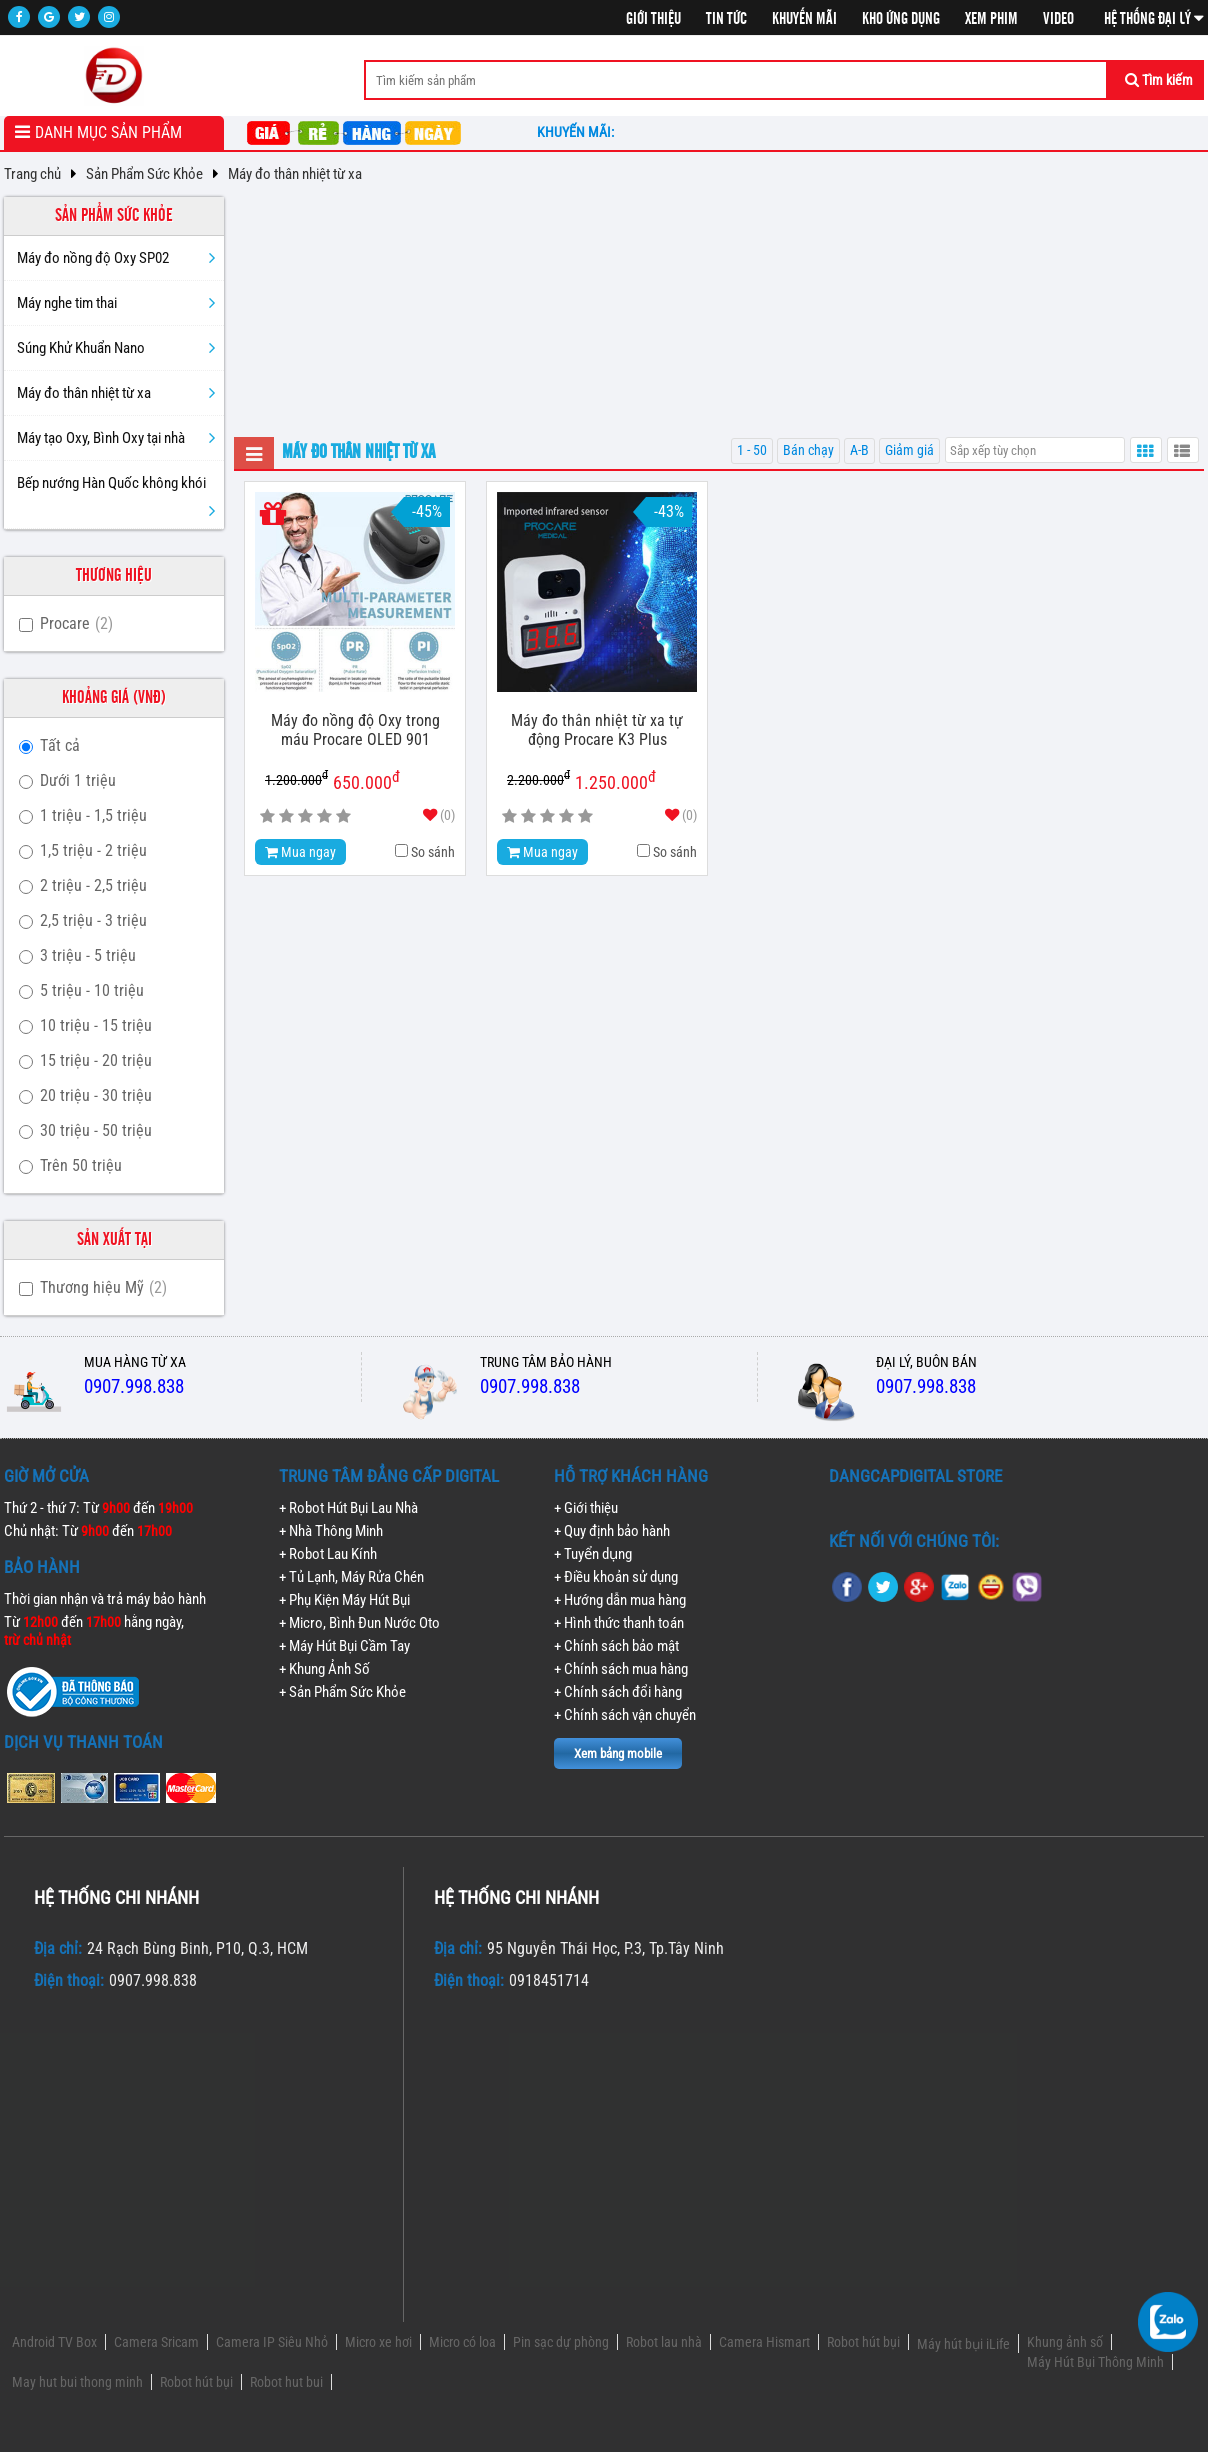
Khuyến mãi (804, 19)
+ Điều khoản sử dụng (616, 1577)
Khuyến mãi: (578, 132)
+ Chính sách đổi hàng (618, 1692)
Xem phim (991, 19)
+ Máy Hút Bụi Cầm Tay (344, 1646)
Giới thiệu (653, 19)
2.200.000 (538, 778)
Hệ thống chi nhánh (116, 1897)
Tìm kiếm (1159, 80)
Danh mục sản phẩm (108, 132)
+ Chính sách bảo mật (616, 1646)
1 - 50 (752, 450)
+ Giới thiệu (586, 1508)
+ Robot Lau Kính (328, 1554)
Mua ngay (300, 852)
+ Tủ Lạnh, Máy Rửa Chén (351, 1577)
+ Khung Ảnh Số (324, 1669)
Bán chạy (808, 450)
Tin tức (726, 19)
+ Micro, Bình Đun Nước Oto (359, 1623)
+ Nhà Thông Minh (331, 1531)
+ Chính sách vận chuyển (625, 1715)
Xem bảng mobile (618, 1753)
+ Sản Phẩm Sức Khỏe (342, 1692)
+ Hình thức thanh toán (619, 1623)
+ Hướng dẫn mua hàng (620, 1600)
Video (1058, 19)
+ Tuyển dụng (593, 1554)
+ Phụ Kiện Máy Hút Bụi (344, 1600)
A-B (859, 450)
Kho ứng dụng (901, 19)
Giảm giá (909, 450)
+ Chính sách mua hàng (621, 1669)
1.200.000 (296, 778)
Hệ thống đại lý (1154, 19)
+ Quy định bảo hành (612, 1531)
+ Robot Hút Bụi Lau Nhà (348, 1508)
